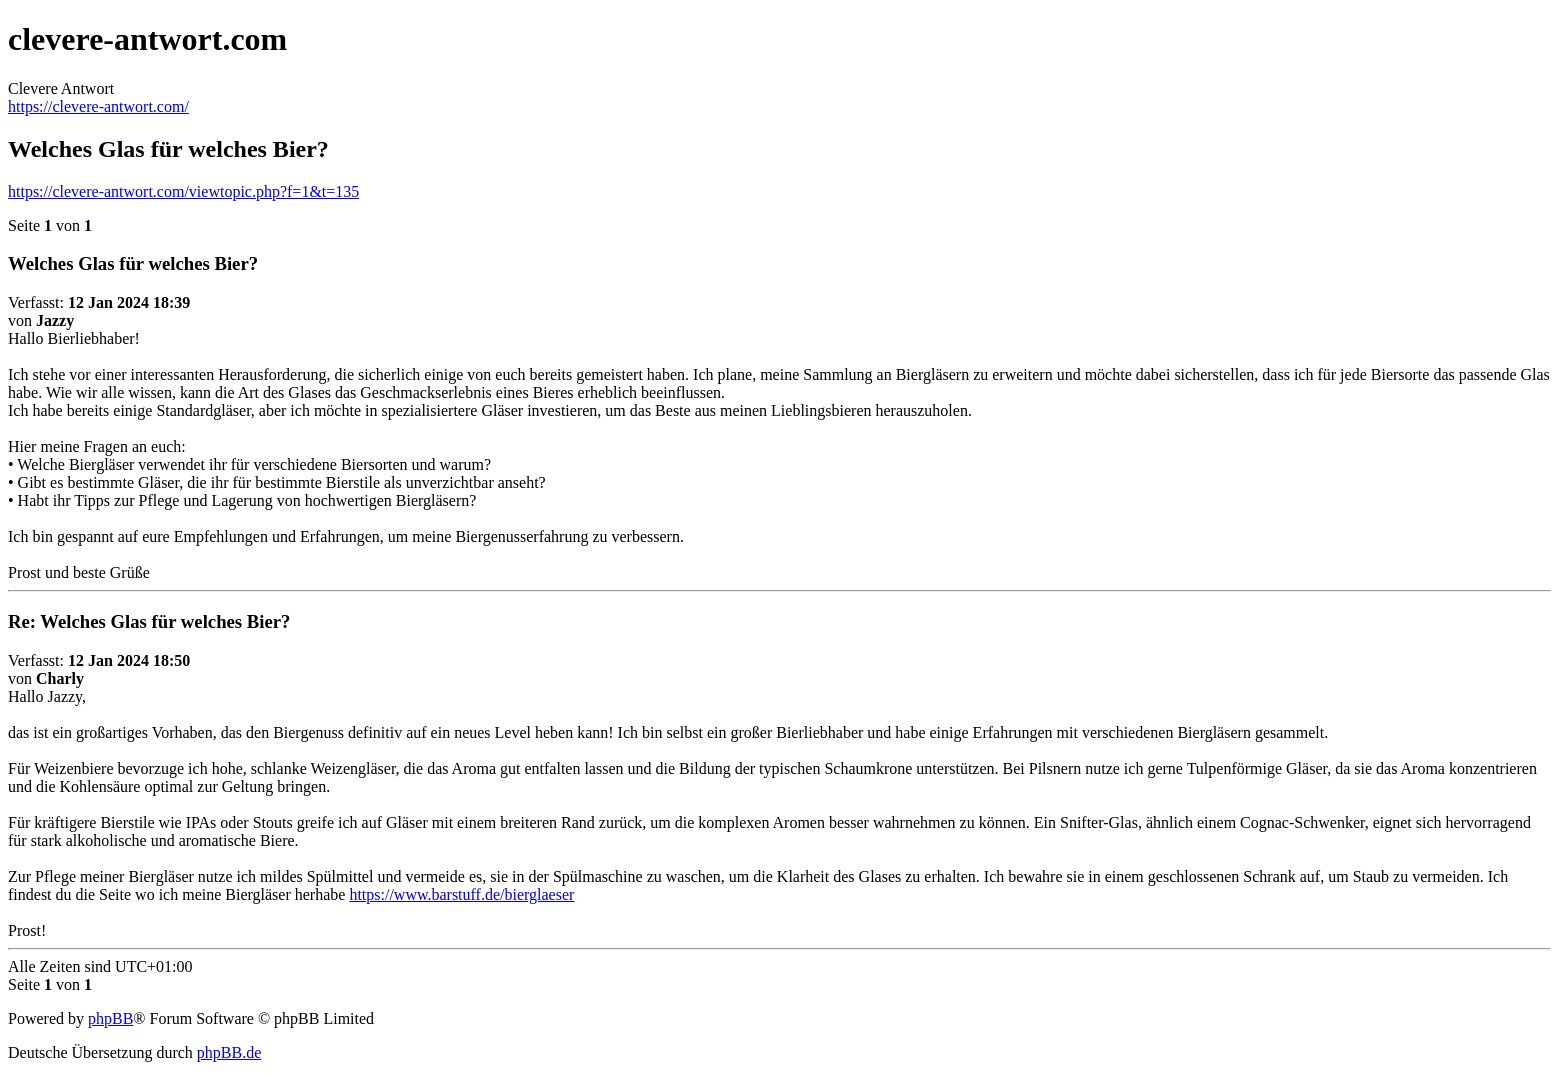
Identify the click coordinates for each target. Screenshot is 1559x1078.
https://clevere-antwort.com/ (98, 106)
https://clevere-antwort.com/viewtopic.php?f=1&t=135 (183, 191)
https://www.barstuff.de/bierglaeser (461, 894)
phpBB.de (229, 1052)
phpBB (110, 1018)
